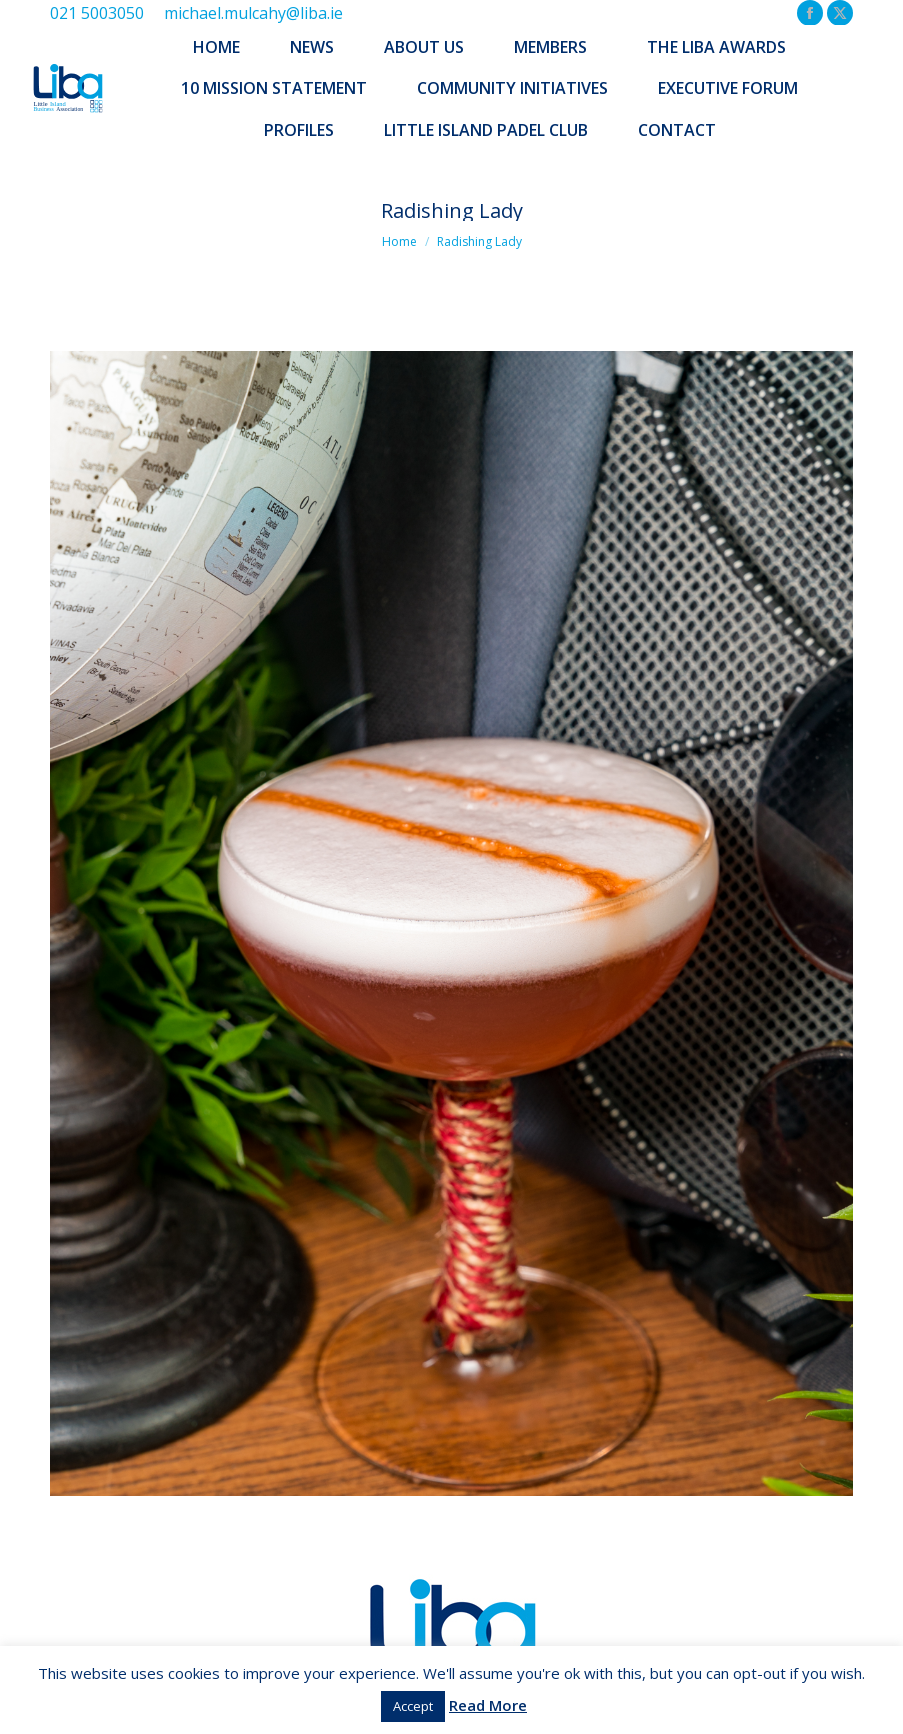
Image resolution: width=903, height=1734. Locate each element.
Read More (488, 1705)
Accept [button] (413, 1706)
